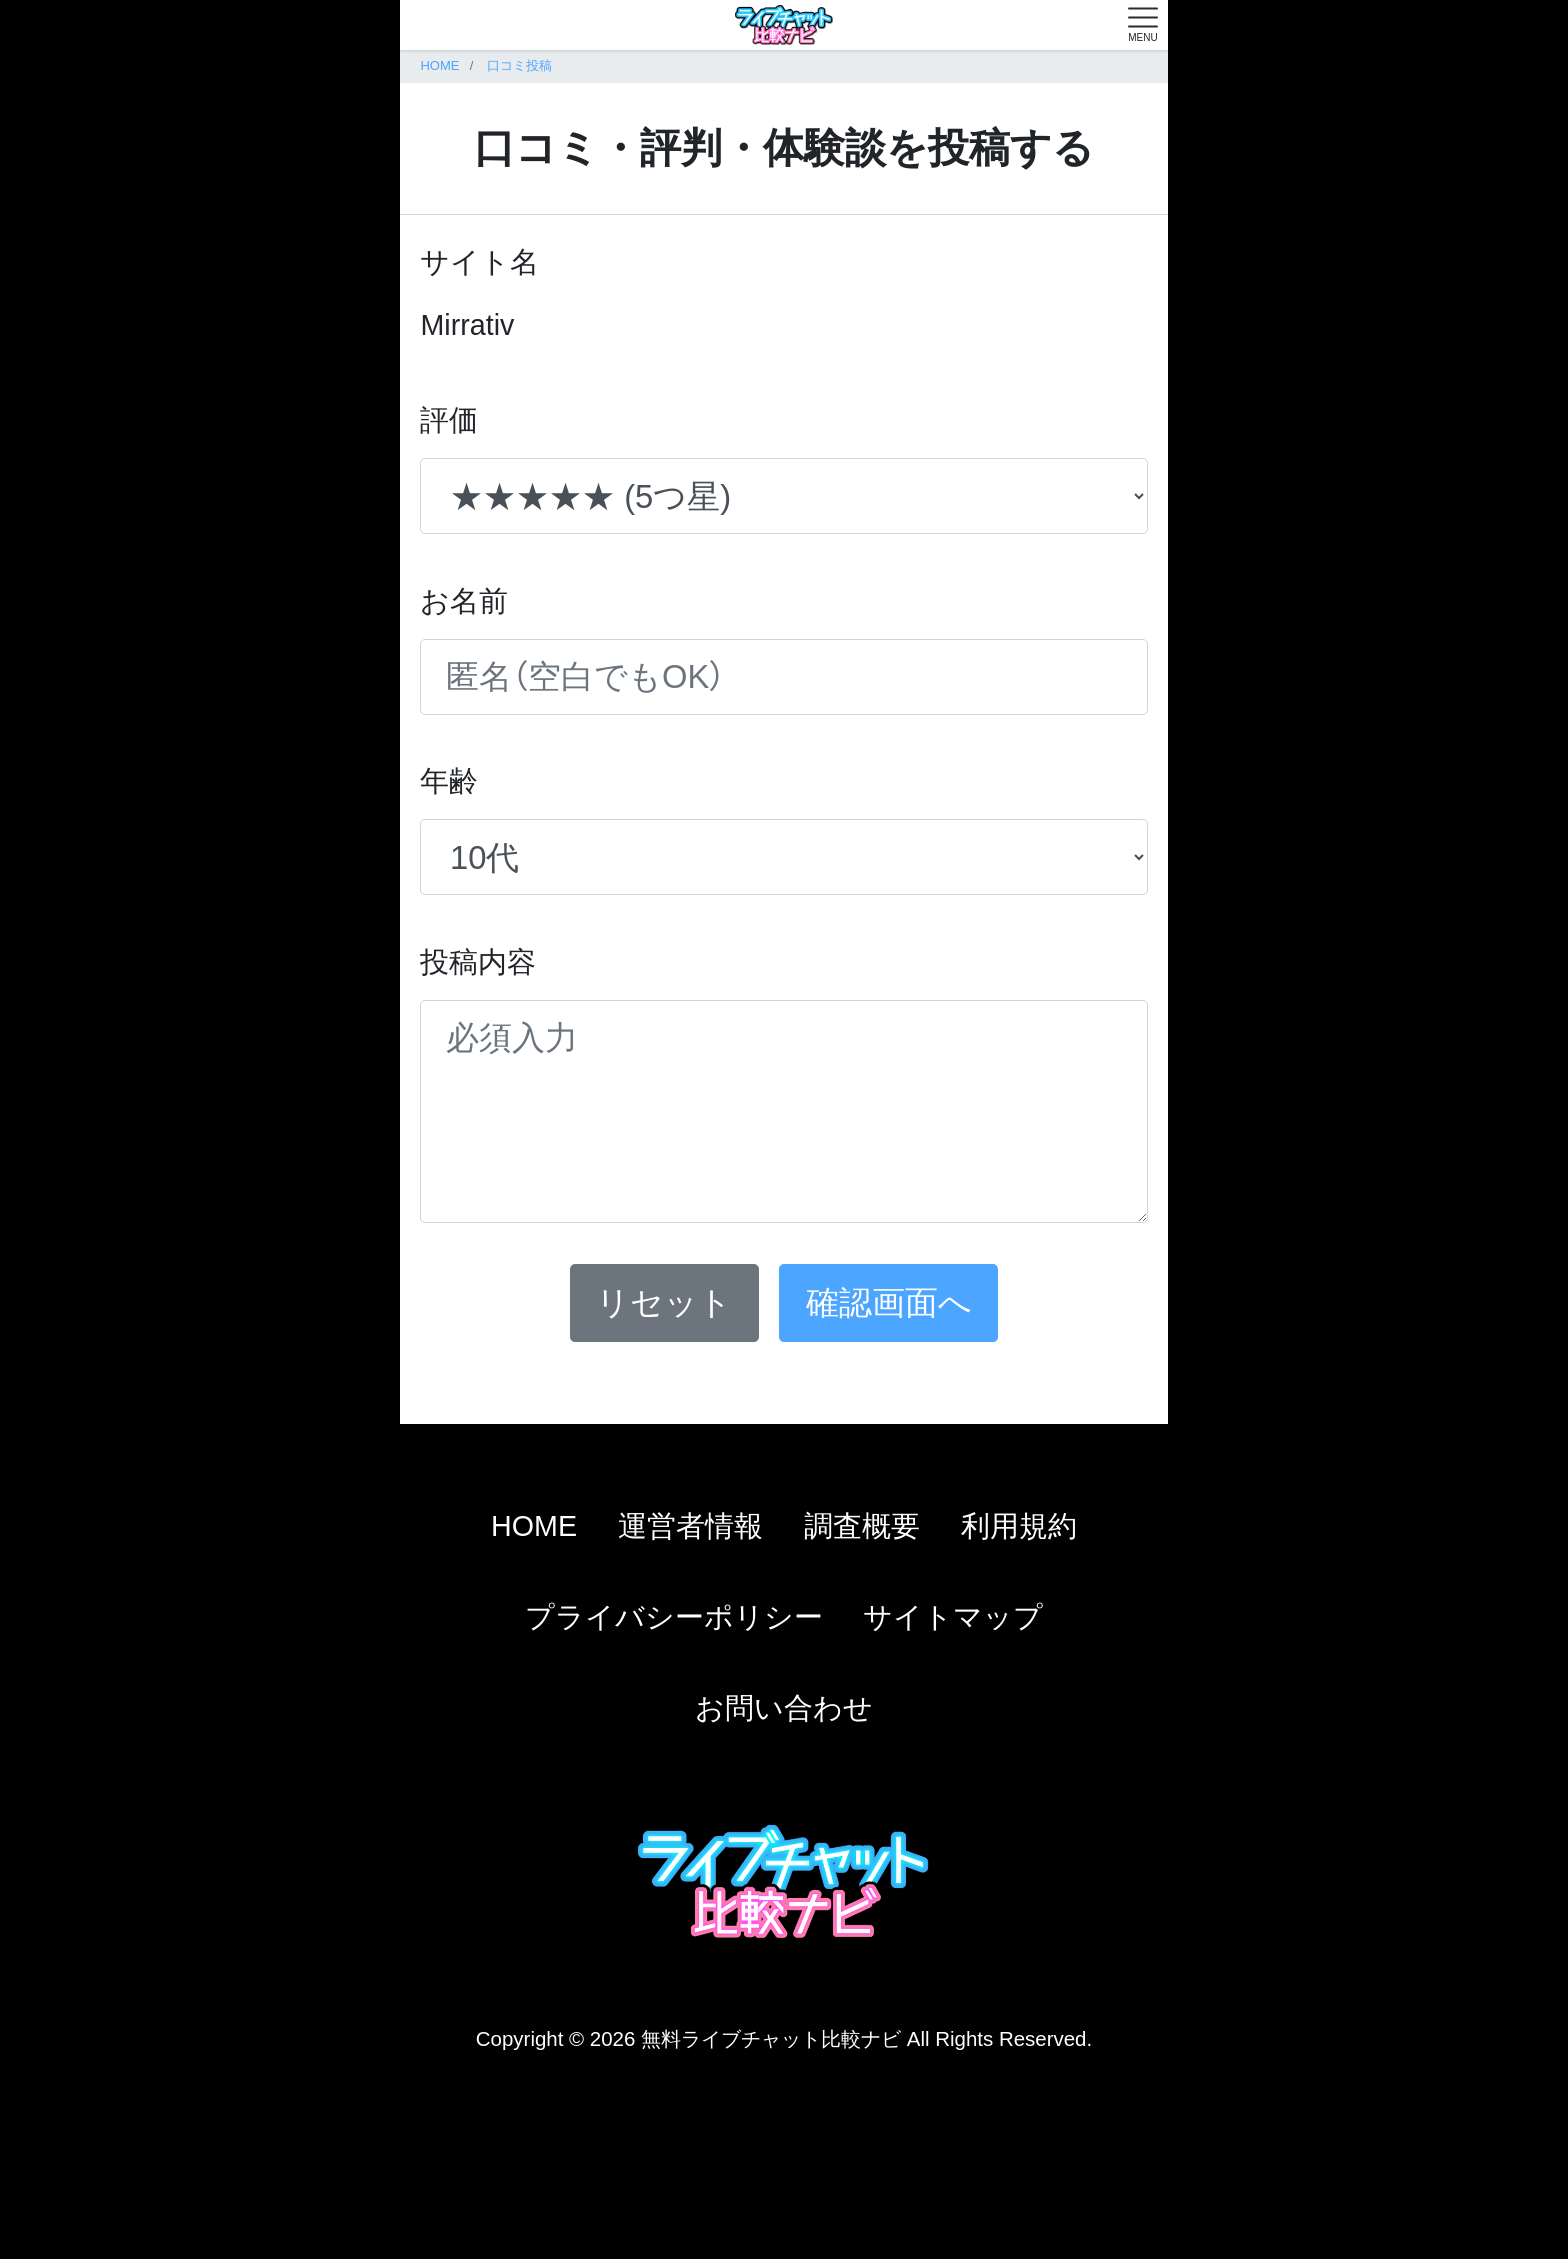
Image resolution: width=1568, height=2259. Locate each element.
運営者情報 (690, 1526)
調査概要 (862, 1526)
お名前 (464, 601)
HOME (534, 1526)
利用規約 (1019, 1526)
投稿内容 (478, 962)
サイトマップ (953, 1617)
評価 (449, 420)
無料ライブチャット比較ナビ (771, 2038)
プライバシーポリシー (674, 1617)
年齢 (449, 781)
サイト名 (479, 262)
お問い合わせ (784, 1708)
